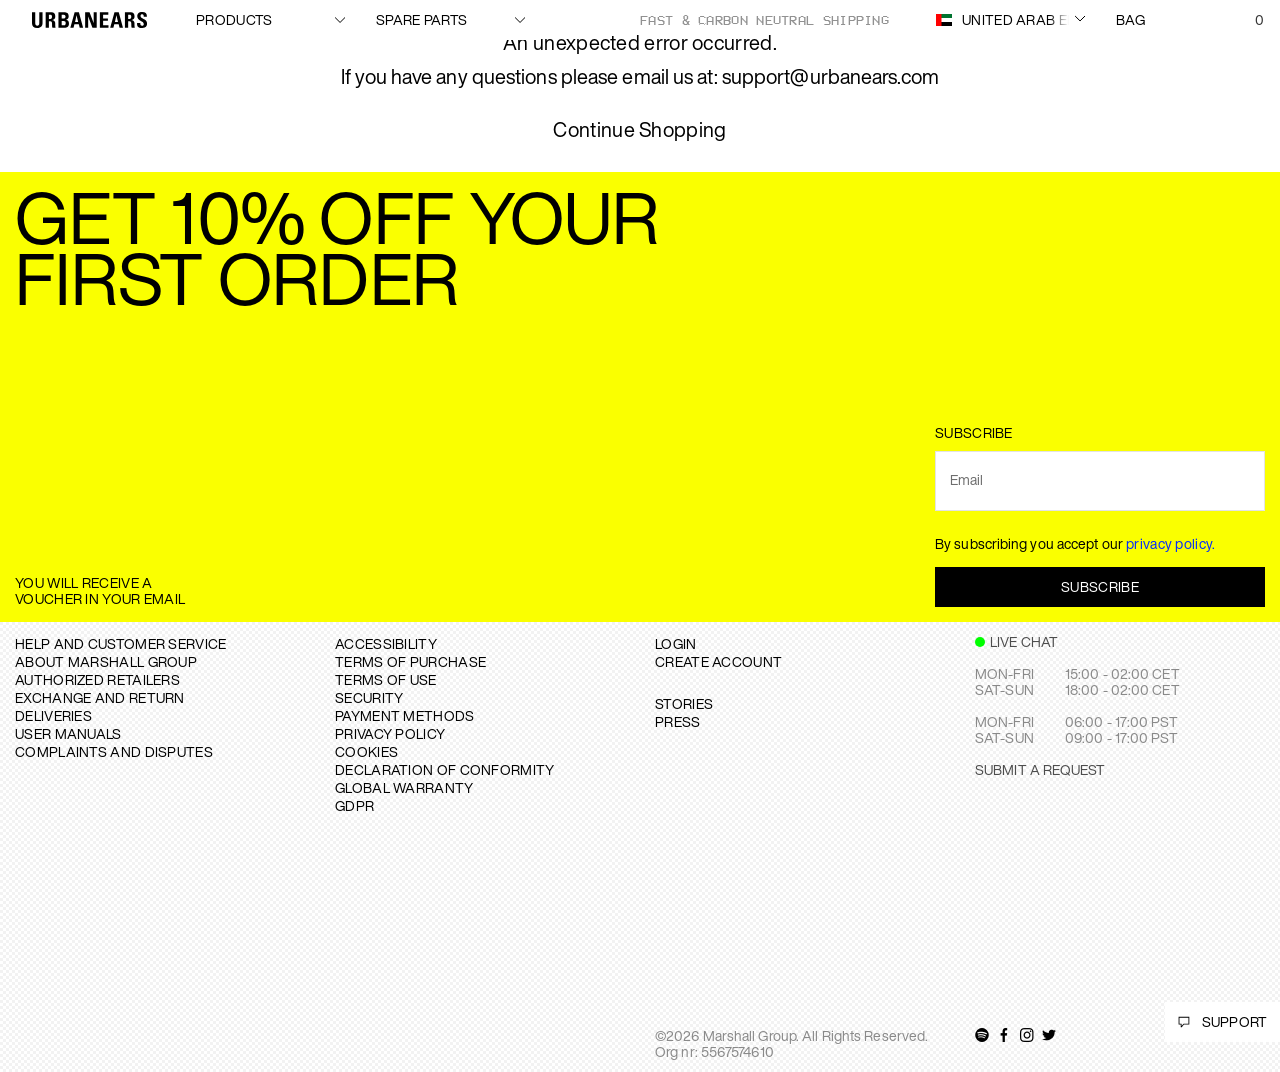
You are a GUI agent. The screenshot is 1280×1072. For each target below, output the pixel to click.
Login (676, 643)
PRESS (678, 721)
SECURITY (369, 697)
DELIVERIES (53, 715)
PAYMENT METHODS (405, 715)
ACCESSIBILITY (386, 643)
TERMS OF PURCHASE (410, 661)
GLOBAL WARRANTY (404, 787)
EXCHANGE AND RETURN (100, 697)
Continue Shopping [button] (639, 130)
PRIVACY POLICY (390, 733)
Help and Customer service (121, 643)
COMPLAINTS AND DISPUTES (114, 751)
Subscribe (1100, 586)
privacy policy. (1171, 543)
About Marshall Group (106, 661)
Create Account (718, 661)
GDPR (354, 805)
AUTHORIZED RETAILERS (97, 679)
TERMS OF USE (386, 679)
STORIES (684, 703)
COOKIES (366, 751)
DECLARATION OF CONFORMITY (445, 769)
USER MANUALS (68, 733)
